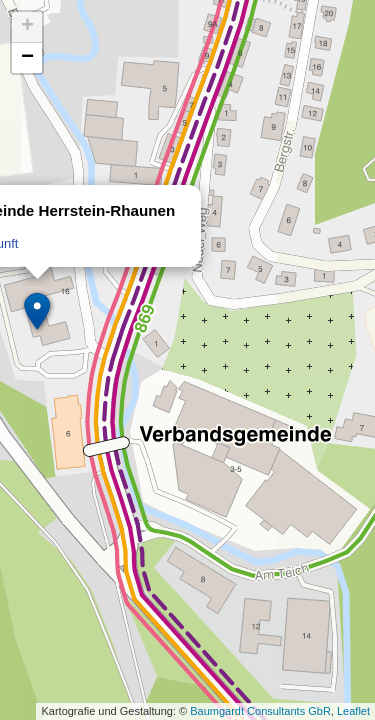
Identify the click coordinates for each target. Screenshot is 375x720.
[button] (38, 312)
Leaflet (353, 711)
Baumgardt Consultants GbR (260, 711)
